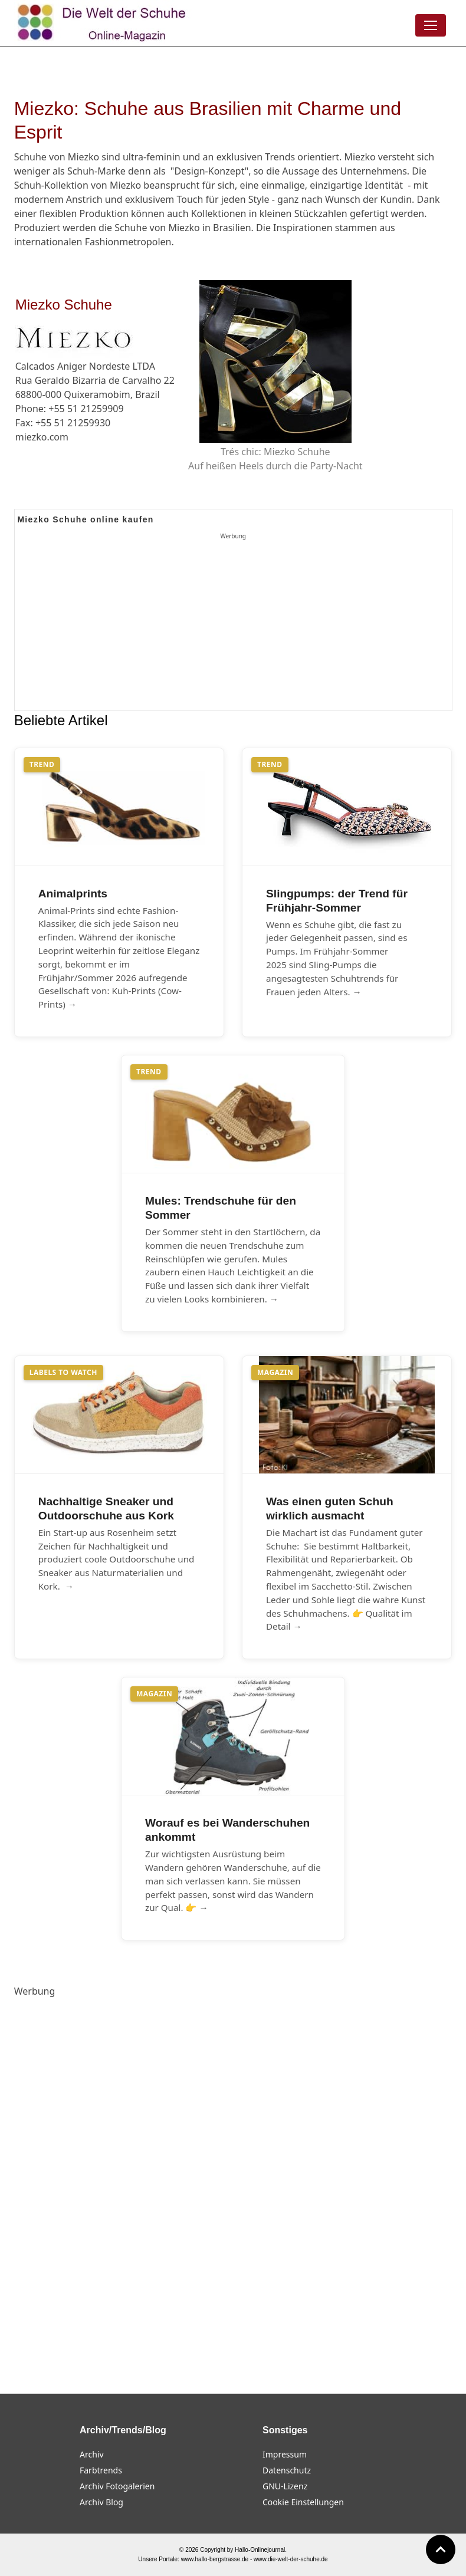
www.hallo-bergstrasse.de (215, 2559)
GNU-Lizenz (284, 2486)
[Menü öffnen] (430, 25)
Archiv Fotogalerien (117, 2486)
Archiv (92, 2454)
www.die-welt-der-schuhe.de (291, 2559)
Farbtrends (101, 2470)
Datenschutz (286, 2470)
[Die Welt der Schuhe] (103, 23)
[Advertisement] (233, 626)
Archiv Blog (101, 2502)
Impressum (284, 2454)
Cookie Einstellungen (303, 2502)
